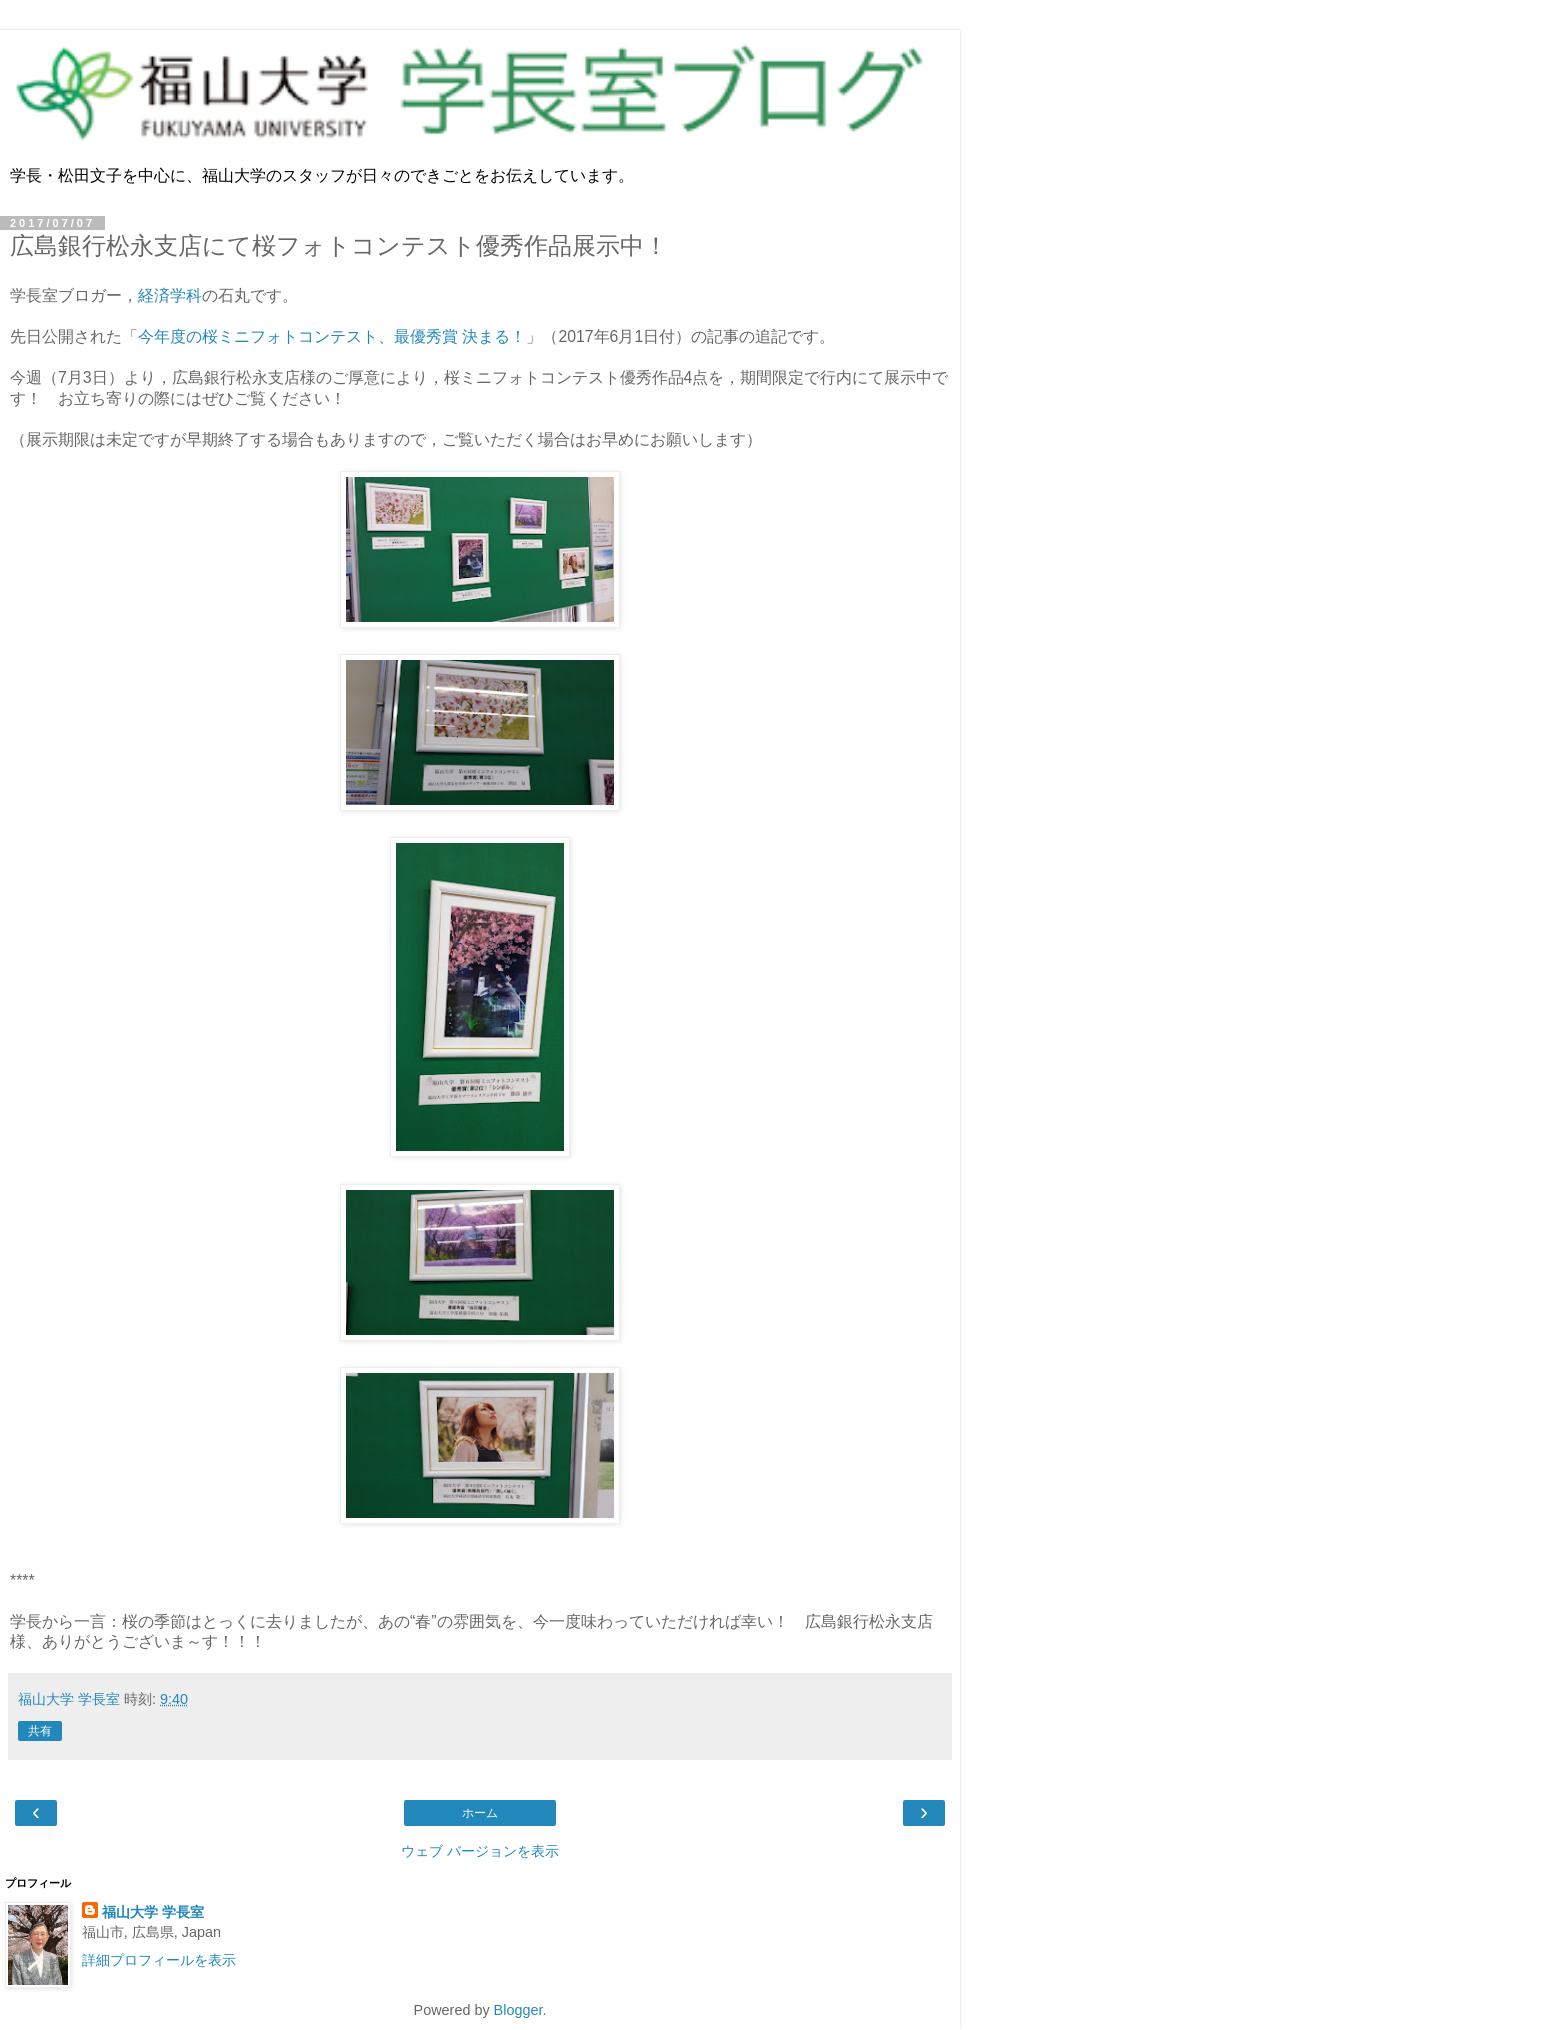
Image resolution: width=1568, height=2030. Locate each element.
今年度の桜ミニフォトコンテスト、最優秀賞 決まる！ (332, 336)
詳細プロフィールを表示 (159, 1960)
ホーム (480, 1813)
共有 (40, 1731)
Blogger (518, 2010)
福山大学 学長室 (153, 1912)
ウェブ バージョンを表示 (480, 1851)
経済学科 (170, 295)
